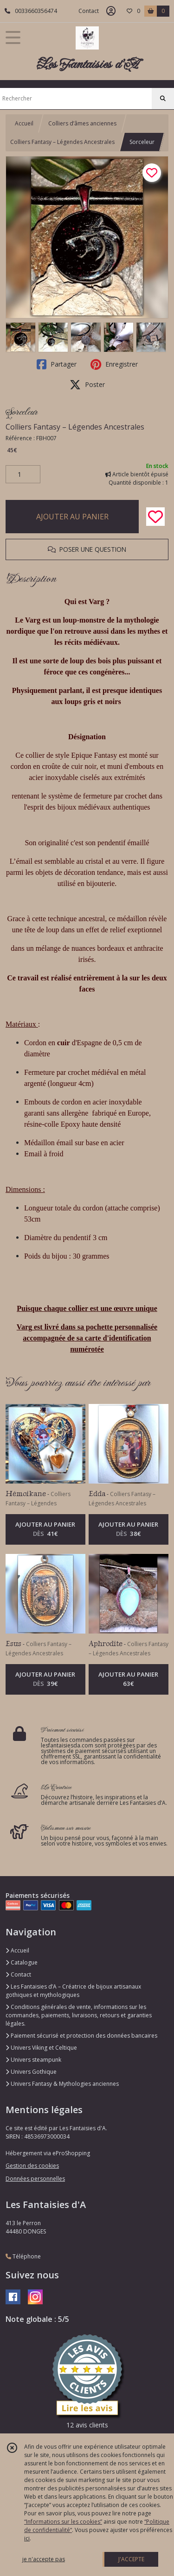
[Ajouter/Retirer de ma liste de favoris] (155, 516)
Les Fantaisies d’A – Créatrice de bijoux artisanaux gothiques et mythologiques (73, 1991)
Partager (57, 364)
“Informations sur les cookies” (63, 2522)
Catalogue (22, 1962)
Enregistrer (114, 364)
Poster (87, 384)
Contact (88, 11)
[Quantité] (23, 474)
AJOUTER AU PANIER (72, 516)
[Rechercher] (163, 98)
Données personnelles (35, 2179)
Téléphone (23, 2256)
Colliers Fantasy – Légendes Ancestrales (62, 142)
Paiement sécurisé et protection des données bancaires (81, 2036)
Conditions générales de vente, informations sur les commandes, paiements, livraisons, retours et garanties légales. (79, 2015)
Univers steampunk (33, 2060)
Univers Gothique (31, 2072)
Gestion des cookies (32, 2166)
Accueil (24, 123)
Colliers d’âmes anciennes (82, 123)
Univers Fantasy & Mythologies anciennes (62, 2084)
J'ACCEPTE (131, 2559)
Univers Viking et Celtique (41, 2048)
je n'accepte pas (43, 2559)
